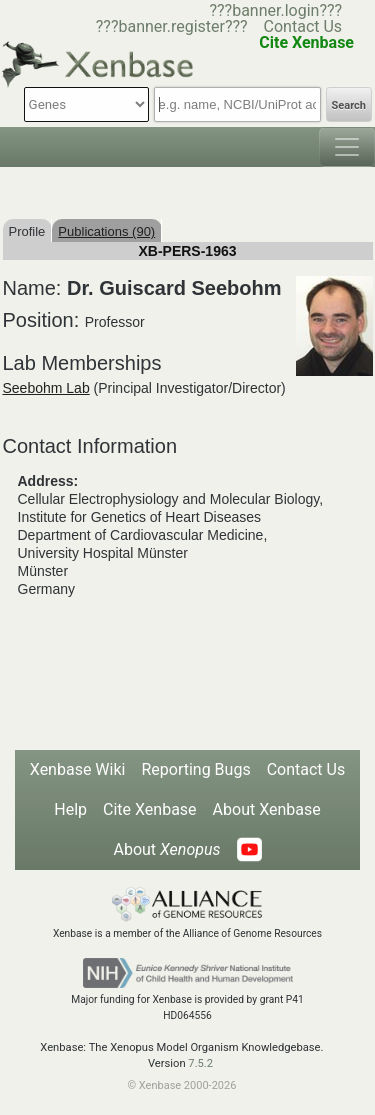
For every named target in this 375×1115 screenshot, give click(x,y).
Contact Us (303, 26)
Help (70, 809)
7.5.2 (200, 1063)
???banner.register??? (172, 26)
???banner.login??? (275, 10)
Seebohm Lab (46, 388)
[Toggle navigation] (347, 147)
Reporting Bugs (195, 769)
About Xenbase (267, 809)
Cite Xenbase (150, 809)
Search (349, 105)
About (166, 849)
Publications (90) (106, 231)
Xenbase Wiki (78, 769)
